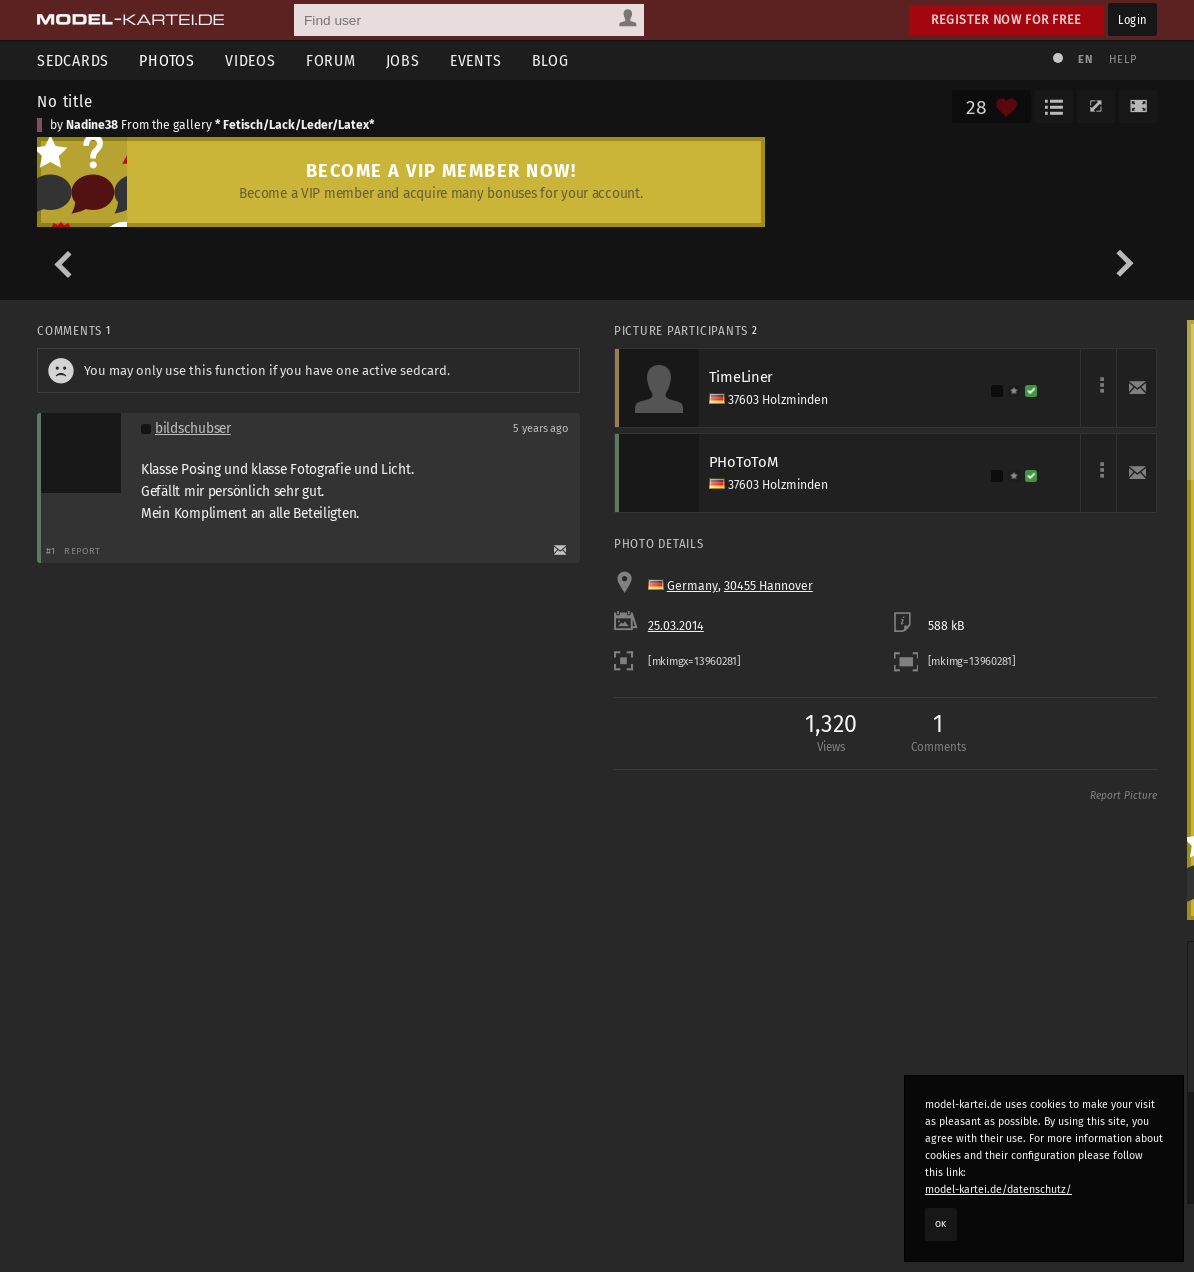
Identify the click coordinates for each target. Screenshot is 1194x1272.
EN (1085, 59)
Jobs (403, 60)
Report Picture (1123, 796)
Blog (550, 60)
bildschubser (193, 428)
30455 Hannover (768, 586)
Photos (167, 60)
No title (65, 101)
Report (82, 550)
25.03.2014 (676, 626)
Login (1132, 19)
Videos (250, 60)
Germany (692, 586)
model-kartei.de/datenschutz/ (998, 1189)
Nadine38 (92, 125)
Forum (331, 60)
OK (941, 1224)
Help (1123, 59)
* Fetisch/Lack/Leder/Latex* (294, 125)
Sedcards (73, 60)
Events (476, 60)
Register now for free (1006, 19)
